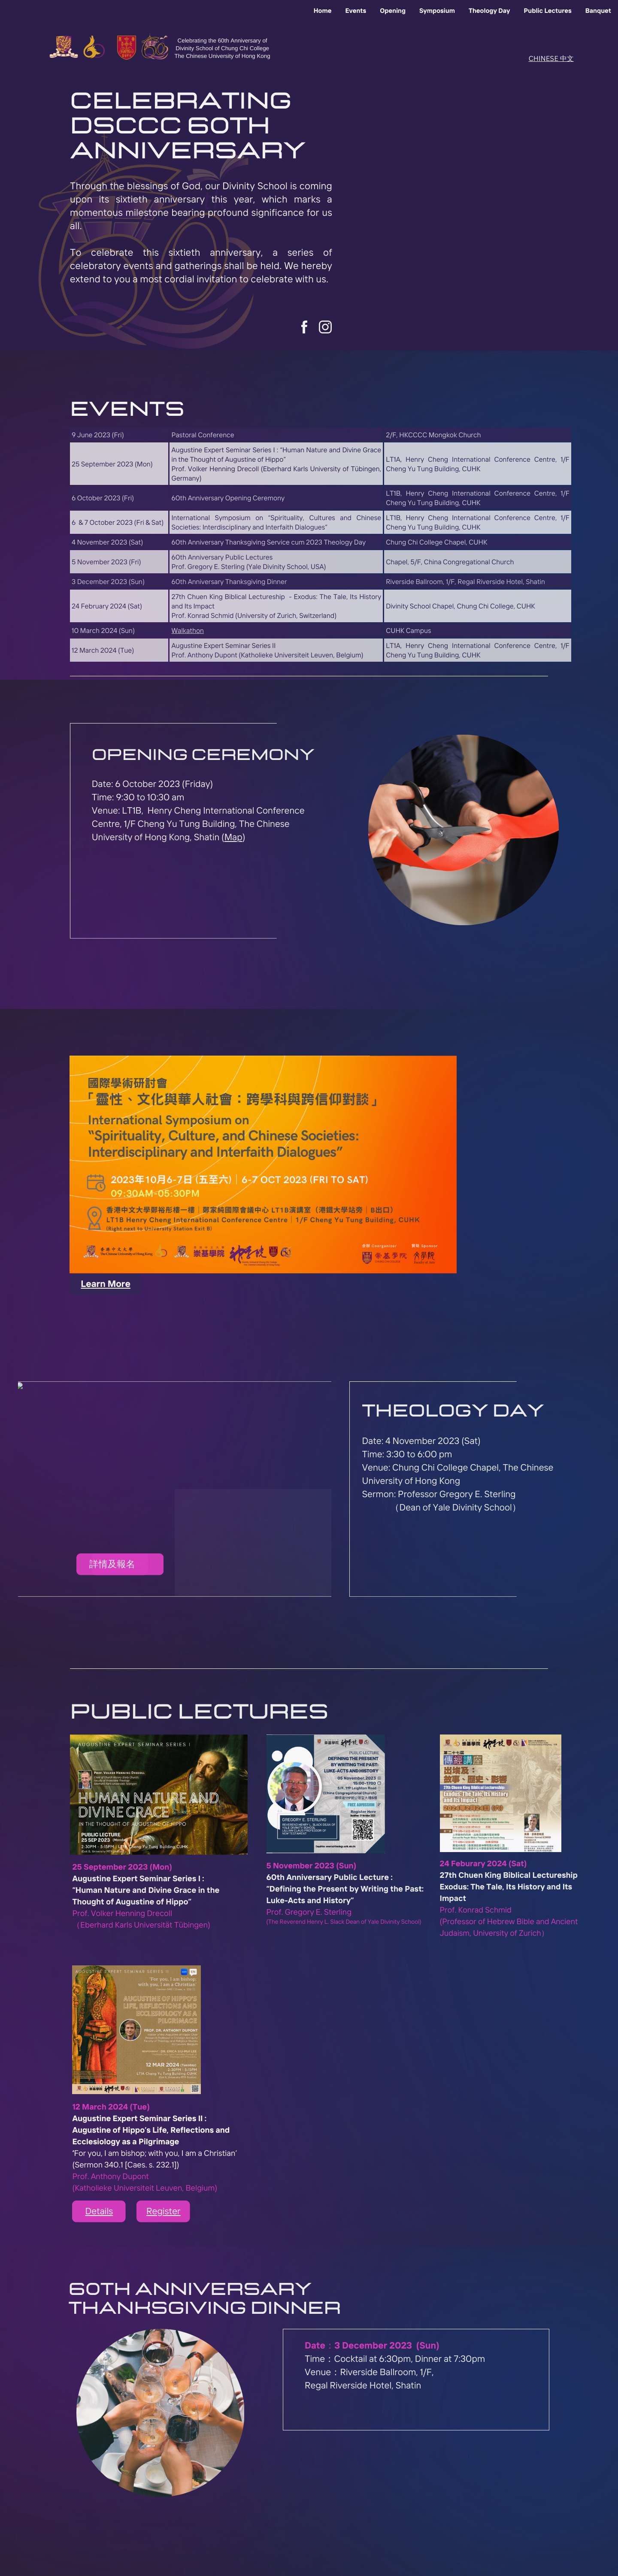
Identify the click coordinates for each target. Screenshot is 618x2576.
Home (323, 10)
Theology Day (489, 10)
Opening (393, 10)
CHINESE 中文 (550, 58)
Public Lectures (548, 10)
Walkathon (187, 630)
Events (356, 10)
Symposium (437, 10)
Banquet (598, 10)
